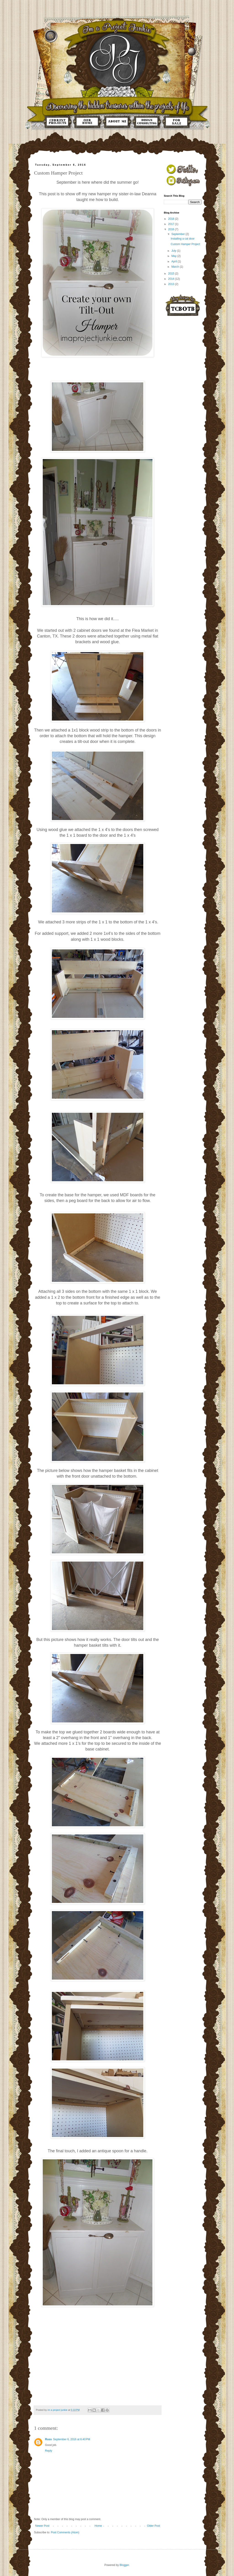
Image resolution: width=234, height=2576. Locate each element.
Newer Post (42, 2525)
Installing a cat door (182, 238)
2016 (171, 229)
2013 (171, 284)
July (174, 250)
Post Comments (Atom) (65, 2532)
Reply (48, 2450)
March (175, 266)
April (174, 261)
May (174, 256)
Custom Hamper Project (185, 244)
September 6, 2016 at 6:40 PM (71, 2439)
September (178, 234)
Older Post (153, 2525)
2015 (171, 273)
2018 (171, 218)
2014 (171, 278)
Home (98, 2525)
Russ (48, 2439)
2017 (171, 224)
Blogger (124, 2565)
